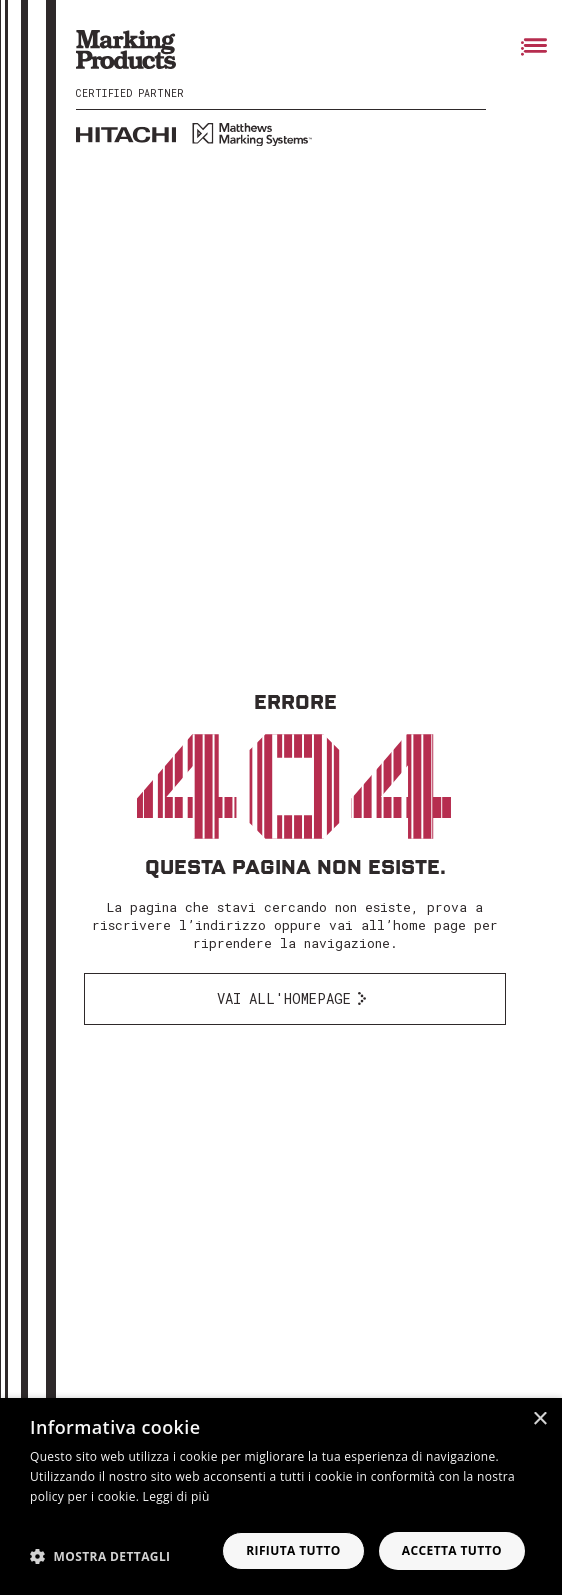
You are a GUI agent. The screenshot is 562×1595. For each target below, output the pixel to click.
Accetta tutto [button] (452, 1550)
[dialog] (281, 1496)
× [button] (539, 1419)
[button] (100, 1556)
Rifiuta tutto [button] (293, 1550)
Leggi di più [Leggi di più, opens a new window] (176, 1496)
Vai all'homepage (284, 998)
